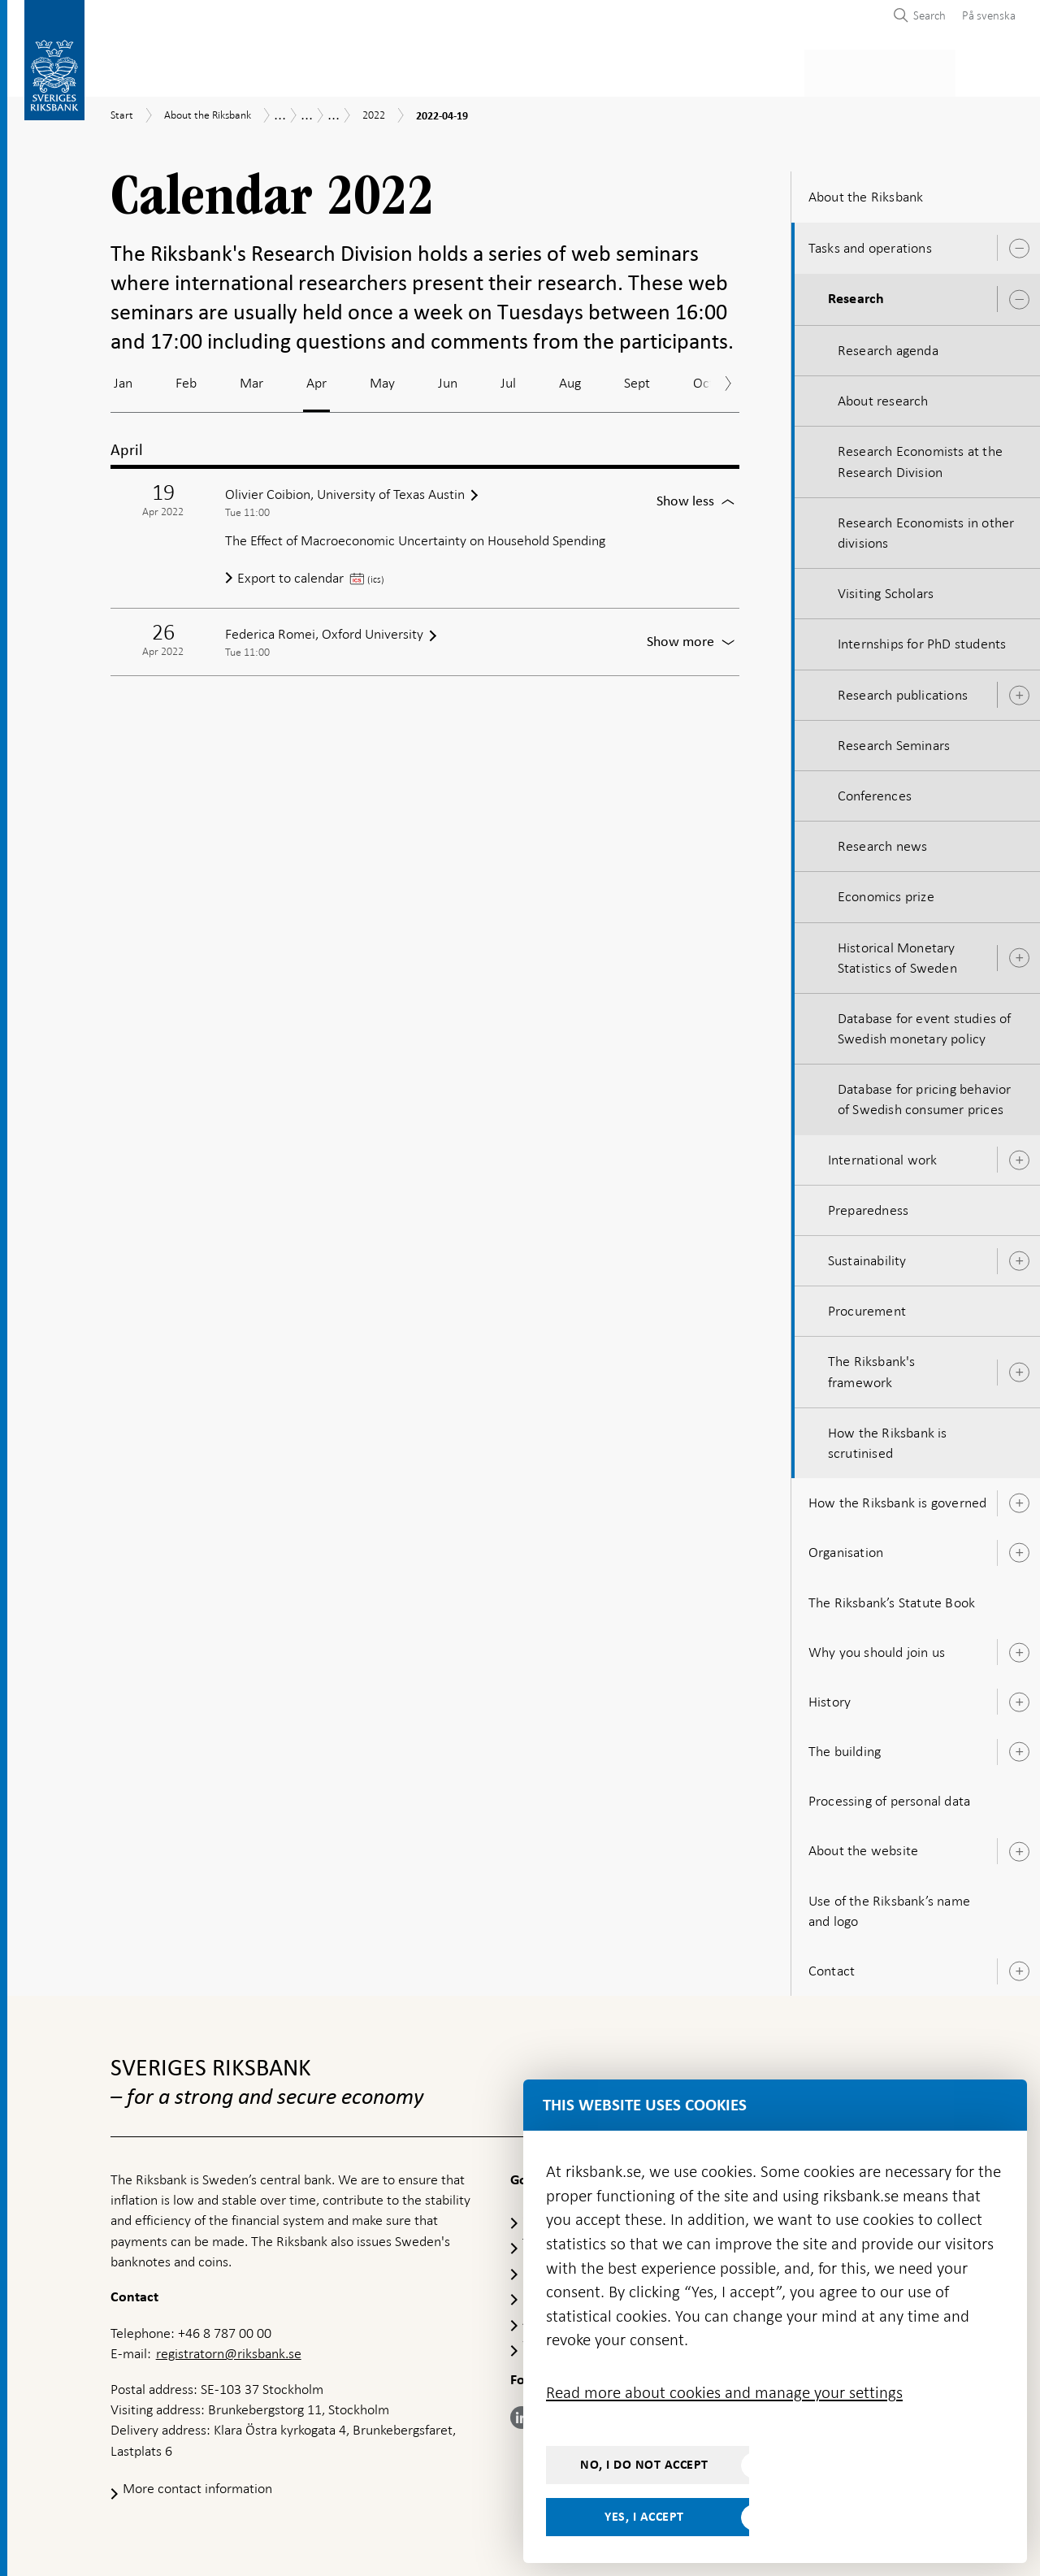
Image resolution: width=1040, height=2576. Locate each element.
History (829, 1697)
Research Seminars (894, 740)
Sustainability (867, 1255)
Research (856, 294)
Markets (646, 70)
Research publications (903, 690)
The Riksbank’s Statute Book (891, 1598)
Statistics (142, 70)
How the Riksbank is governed (897, 1498)
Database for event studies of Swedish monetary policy (925, 1023)
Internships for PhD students (922, 639)
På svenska (989, 15)
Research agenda (888, 345)
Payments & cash (256, 70)
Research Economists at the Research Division (920, 457)
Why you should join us (876, 1647)
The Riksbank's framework (872, 1367)
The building (844, 1746)
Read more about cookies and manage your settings (724, 2392)
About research (883, 396)
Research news (883, 841)
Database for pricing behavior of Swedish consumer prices (925, 1094)
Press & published (759, 70)
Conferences (875, 791)
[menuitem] (985, 15)
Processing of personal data (889, 1796)
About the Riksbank (903, 70)
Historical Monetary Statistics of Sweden (897, 953)
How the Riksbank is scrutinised (887, 1438)
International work (883, 1155)
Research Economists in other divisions (926, 528)
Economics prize (886, 891)
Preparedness (868, 1205)
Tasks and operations (870, 243)
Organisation (845, 1547)
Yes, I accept (644, 2516)
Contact (831, 1966)
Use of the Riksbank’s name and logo (889, 1906)
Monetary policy (393, 70)
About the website (863, 1846)
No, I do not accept (644, 2464)
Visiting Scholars (886, 588)
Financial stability (534, 70)
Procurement (867, 1306)
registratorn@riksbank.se (228, 2348)
